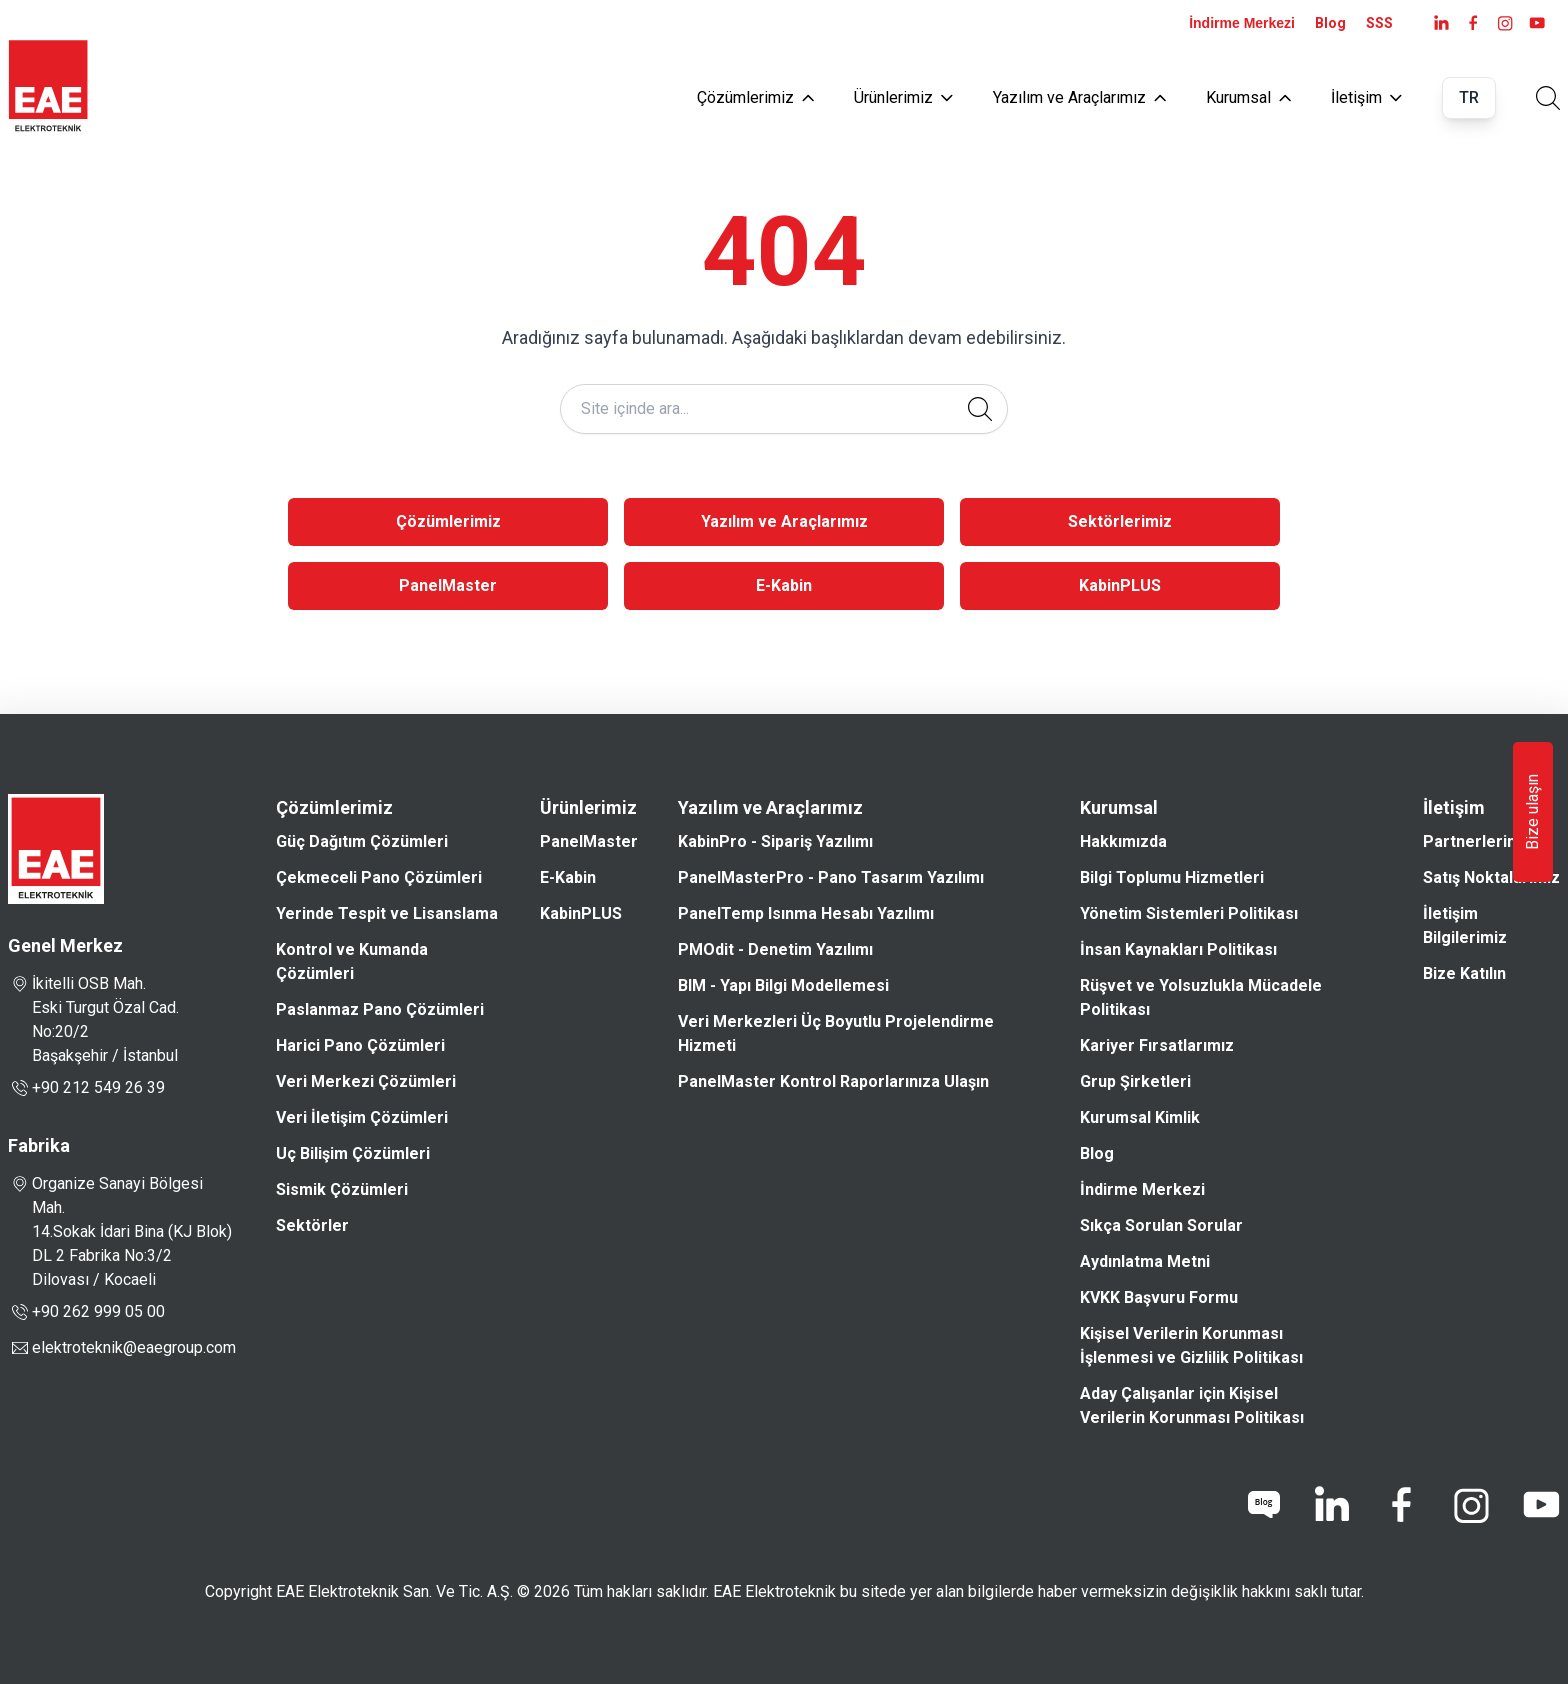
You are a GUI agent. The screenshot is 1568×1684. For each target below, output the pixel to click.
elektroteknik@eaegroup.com (134, 1347)
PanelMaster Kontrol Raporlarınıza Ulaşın (833, 1081)
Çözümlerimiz (755, 97)
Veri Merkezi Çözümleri (366, 1081)
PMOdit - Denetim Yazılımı (775, 949)
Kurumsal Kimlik (1140, 1117)
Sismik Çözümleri (342, 1189)
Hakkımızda (1123, 841)
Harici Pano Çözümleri (360, 1045)
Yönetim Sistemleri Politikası (1189, 913)
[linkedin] (1331, 1505)
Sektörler (312, 1225)
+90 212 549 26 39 (86, 1088)
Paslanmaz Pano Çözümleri (380, 1009)
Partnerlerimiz (1478, 841)
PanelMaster (448, 585)
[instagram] (1505, 23)
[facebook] (1473, 23)
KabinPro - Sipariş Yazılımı (775, 841)
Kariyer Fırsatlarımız (1157, 1045)
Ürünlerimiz (903, 97)
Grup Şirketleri (1135, 1081)
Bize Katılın (1464, 973)
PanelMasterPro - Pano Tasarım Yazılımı (831, 877)
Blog (1330, 23)
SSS (1379, 23)
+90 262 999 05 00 (86, 1312)
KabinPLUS (1120, 585)
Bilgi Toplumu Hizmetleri (1172, 877)
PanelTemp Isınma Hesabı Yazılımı (806, 913)
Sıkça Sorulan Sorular (1161, 1225)
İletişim (1366, 97)
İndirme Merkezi (1242, 23)
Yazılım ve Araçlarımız (1079, 97)
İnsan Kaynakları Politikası (1178, 949)
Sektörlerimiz (1120, 521)
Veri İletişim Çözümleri (362, 1117)
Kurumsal (1248, 97)
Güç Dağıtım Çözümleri (362, 841)
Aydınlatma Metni (1145, 1261)
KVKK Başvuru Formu (1159, 1297)
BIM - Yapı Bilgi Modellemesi (783, 985)
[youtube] (1537, 23)
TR (1469, 97)
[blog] (1264, 1505)
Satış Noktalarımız (1491, 877)
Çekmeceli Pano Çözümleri (379, 877)
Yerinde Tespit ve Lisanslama (387, 913)
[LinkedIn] (1441, 23)
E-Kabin (784, 585)
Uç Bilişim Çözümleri (353, 1153)
